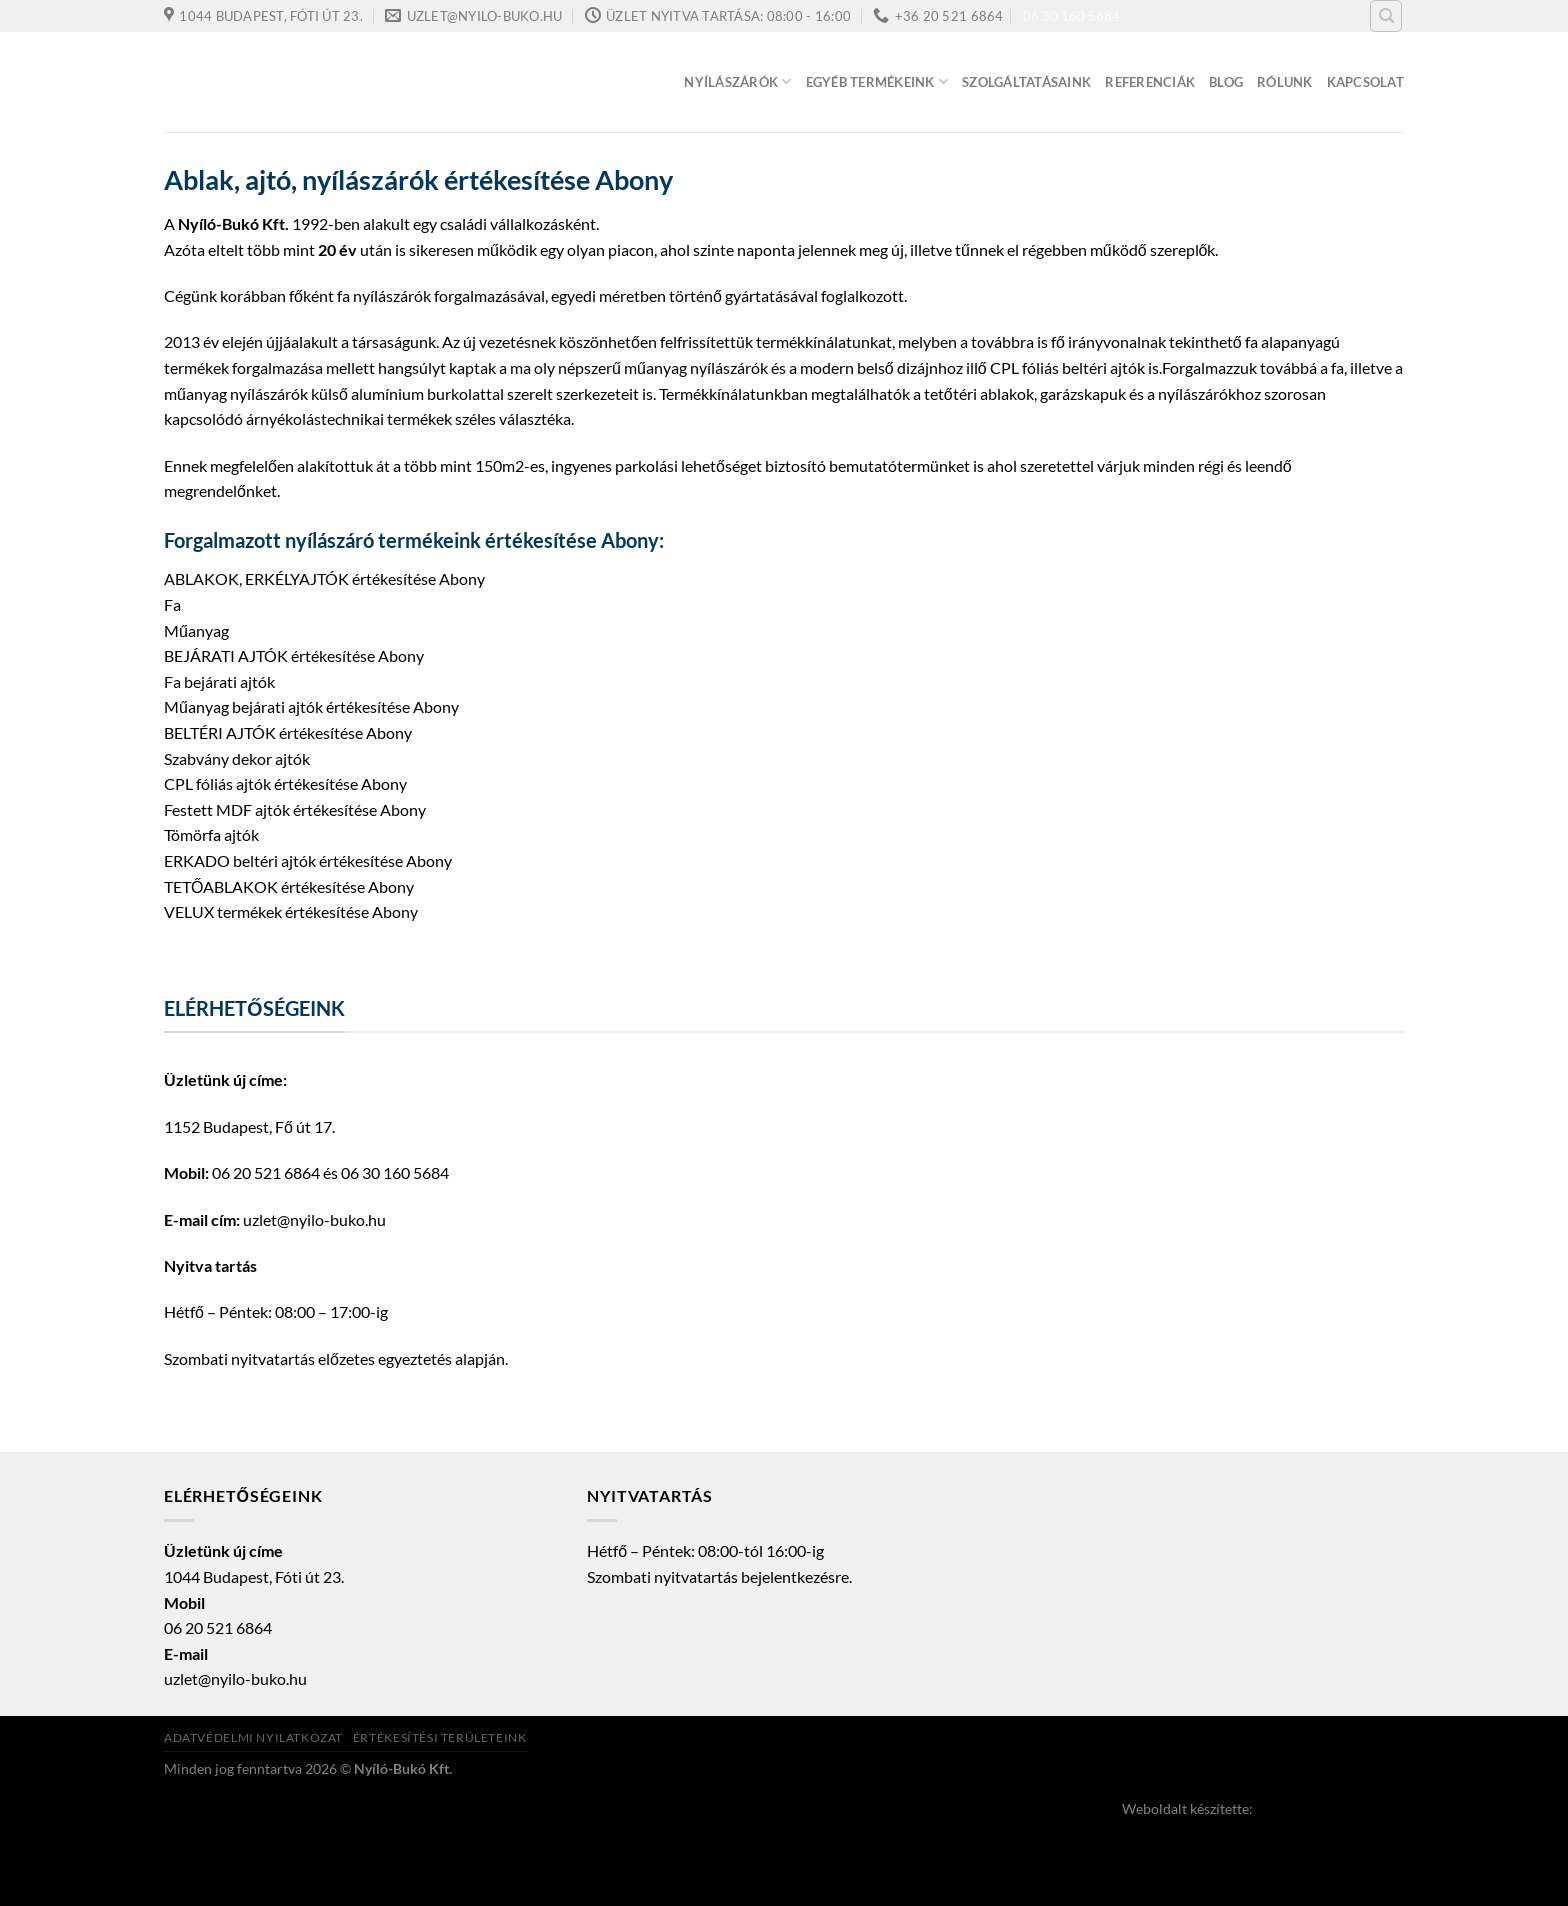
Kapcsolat (1365, 82)
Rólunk (1285, 82)
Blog (1226, 82)
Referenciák (1150, 82)
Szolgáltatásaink (1026, 82)
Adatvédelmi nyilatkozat (253, 1737)
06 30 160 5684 (1071, 16)
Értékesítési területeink (440, 1737)
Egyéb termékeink (877, 81)
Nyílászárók (737, 81)
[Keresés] (1386, 16)
